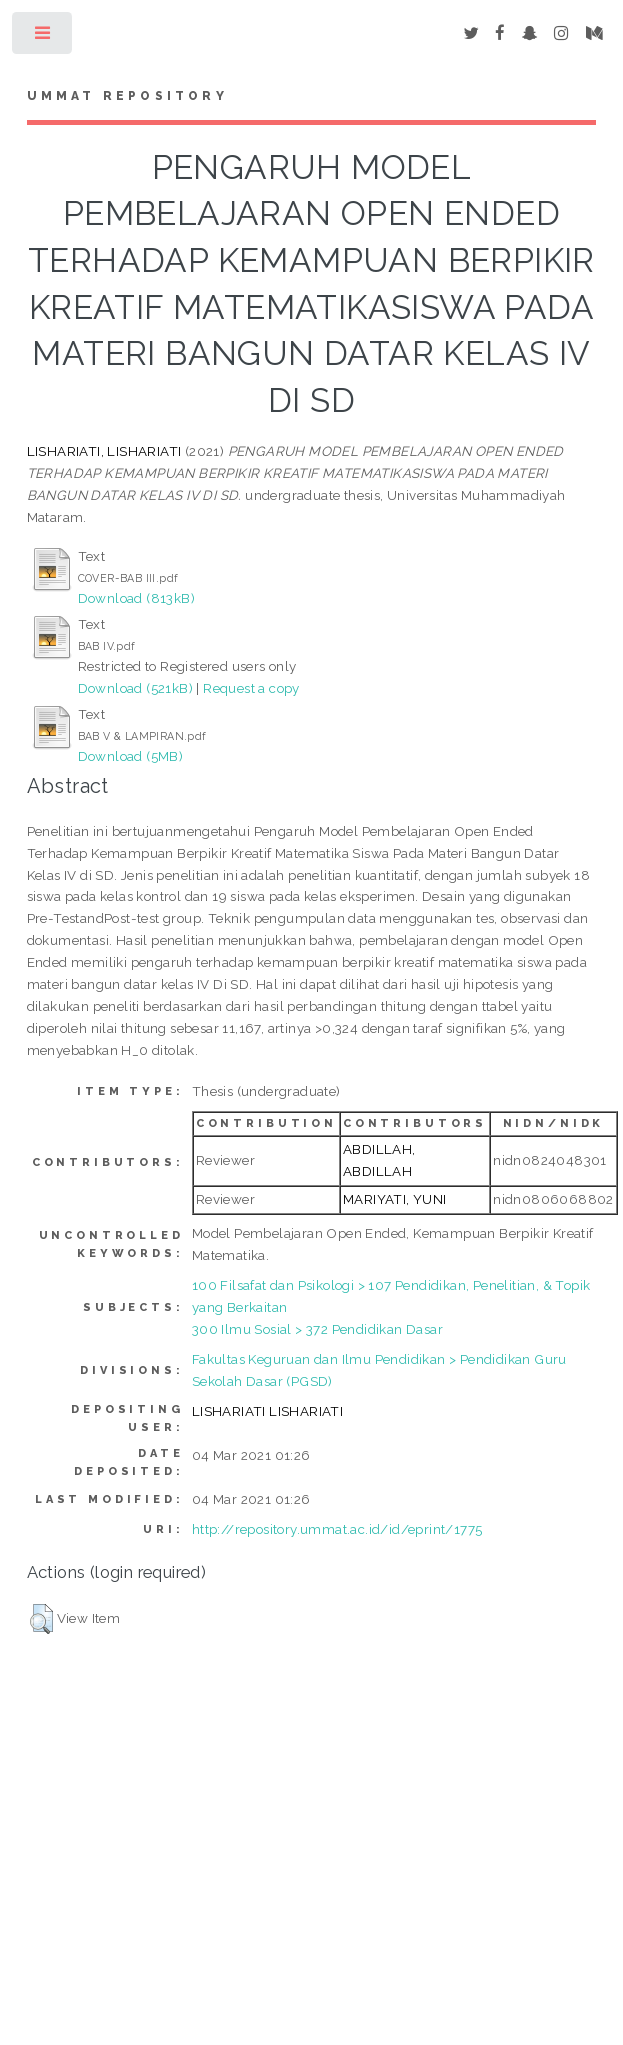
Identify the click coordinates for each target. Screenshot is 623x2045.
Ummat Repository (127, 96)
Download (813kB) (136, 598)
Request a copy (251, 688)
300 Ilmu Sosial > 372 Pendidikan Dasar (317, 1329)
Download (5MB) (131, 756)
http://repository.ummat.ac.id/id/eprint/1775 (337, 1529)
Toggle (43, 37)
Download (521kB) (135, 688)
